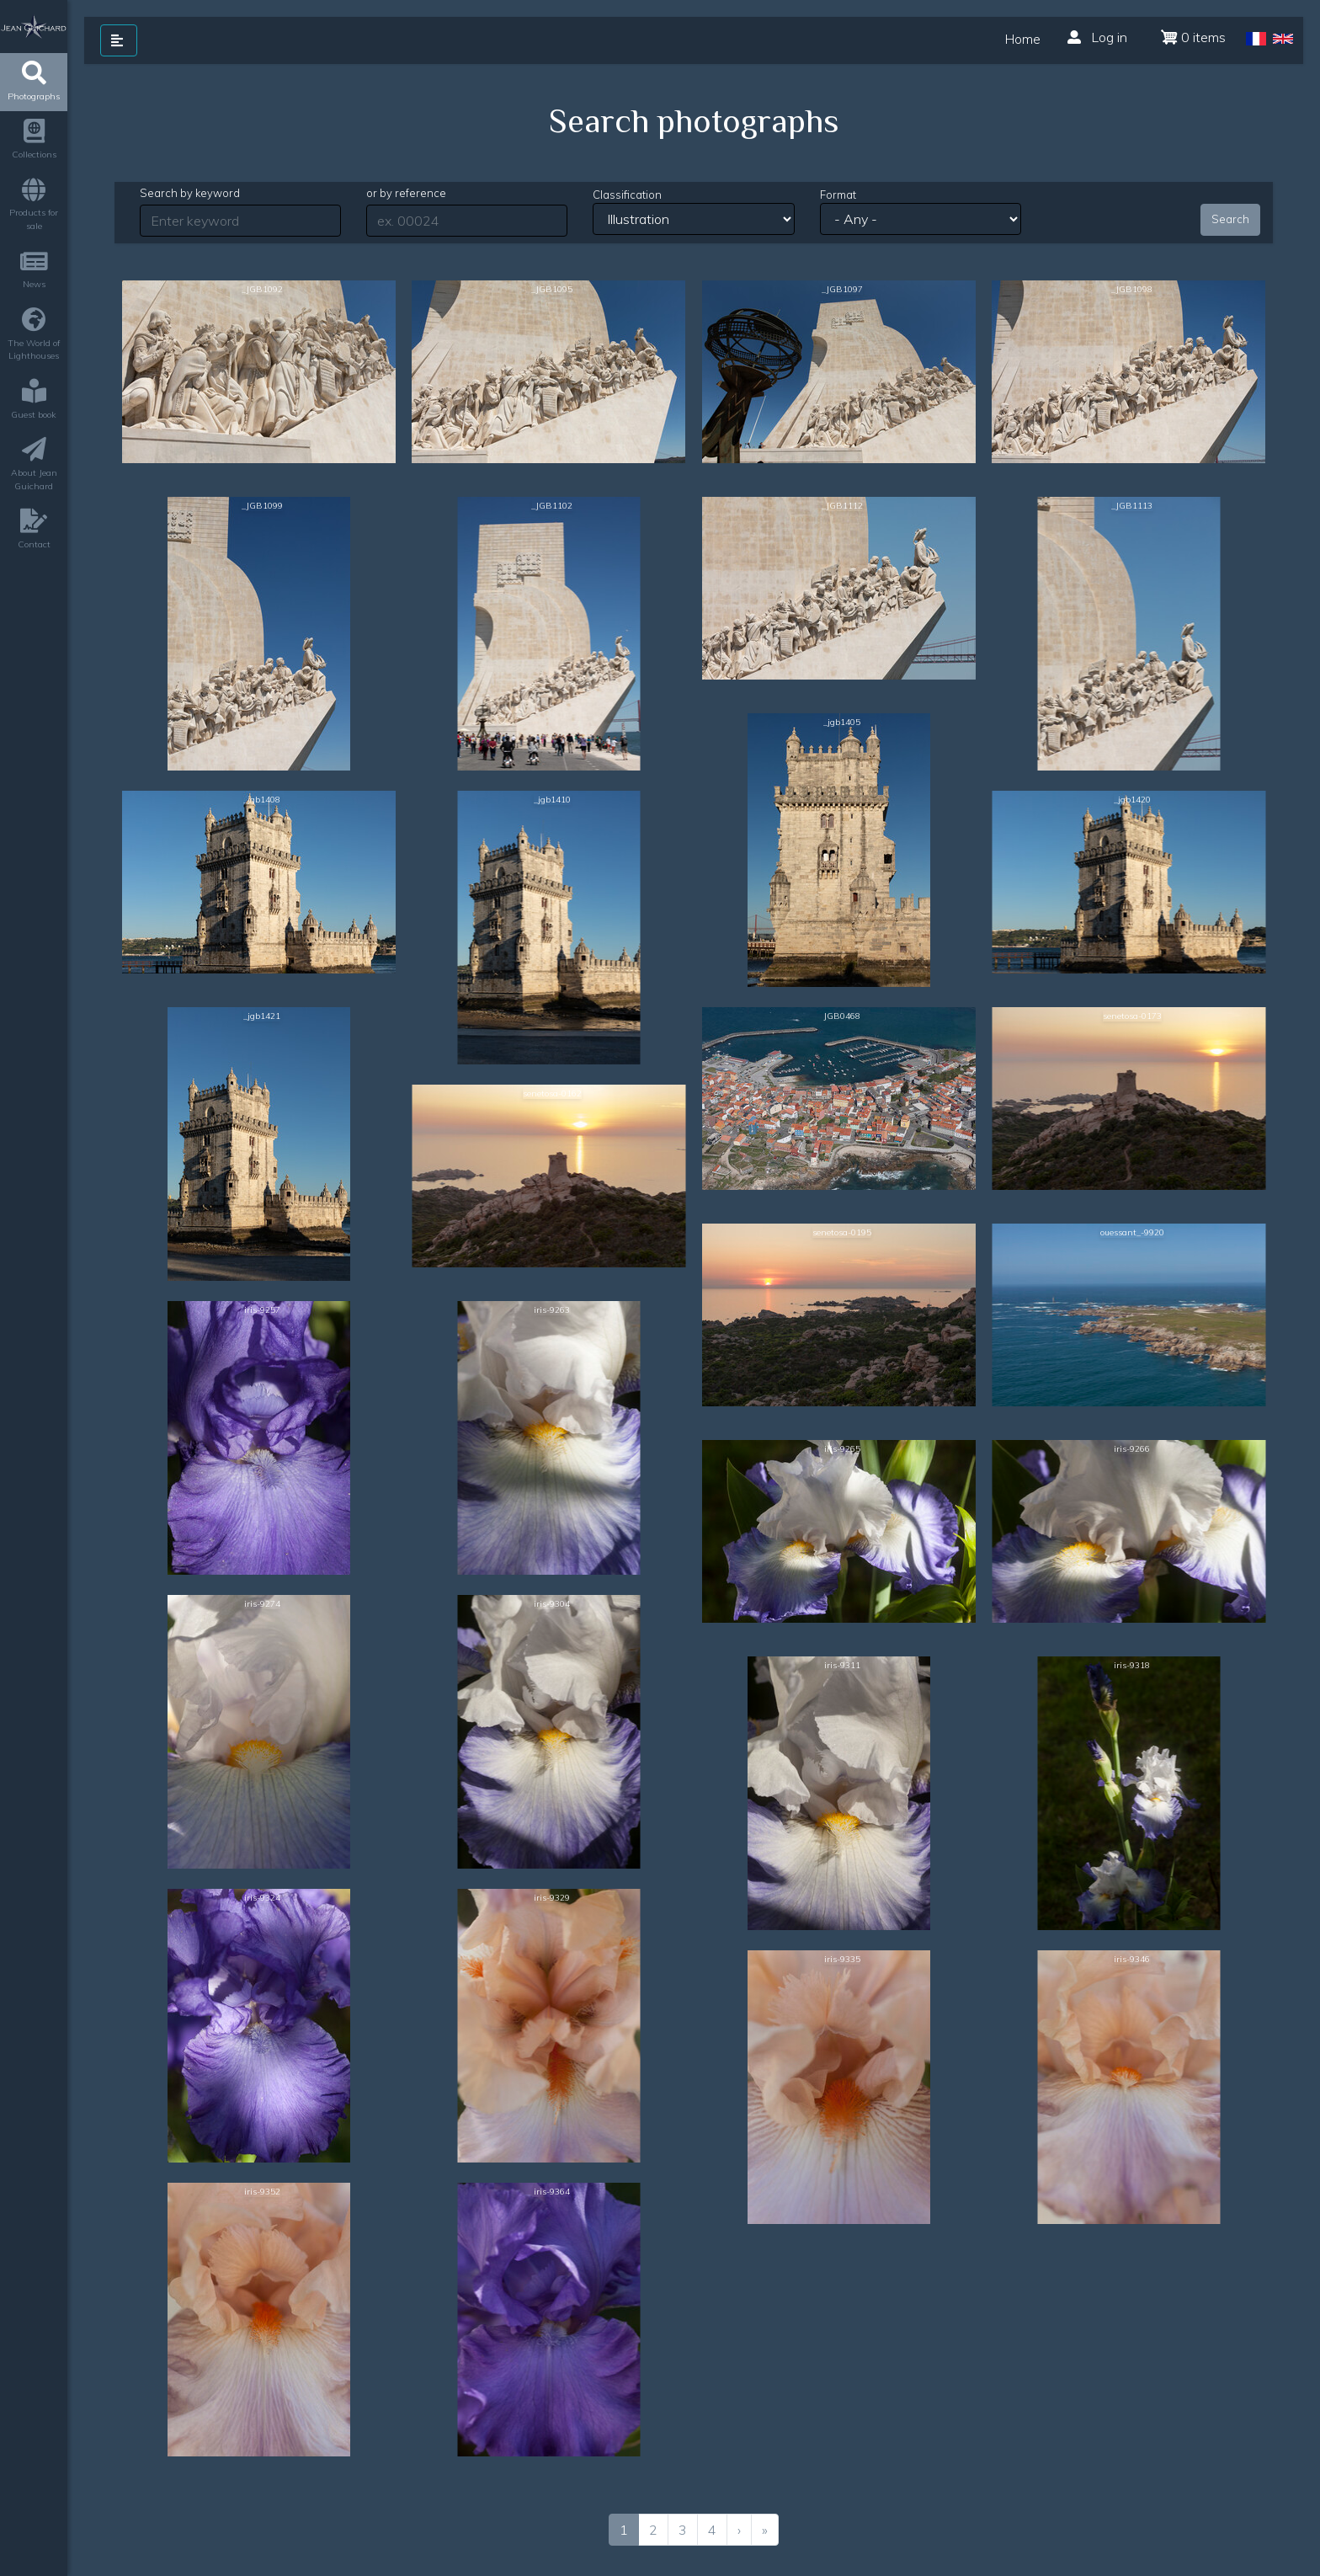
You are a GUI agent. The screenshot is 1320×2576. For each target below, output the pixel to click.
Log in (1097, 37)
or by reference (406, 193)
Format (838, 194)
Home (1023, 39)
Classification (627, 194)
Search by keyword (190, 193)
